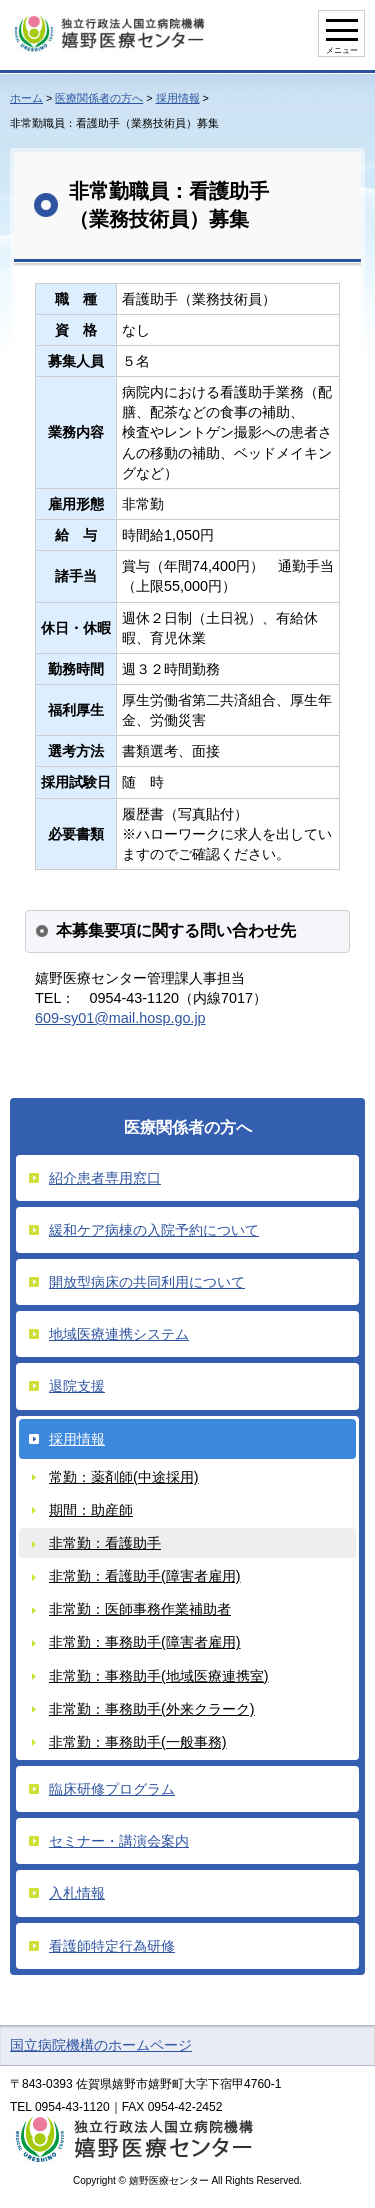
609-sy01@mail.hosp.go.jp (120, 1018)
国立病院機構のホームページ (101, 2045)
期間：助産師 (91, 1510)
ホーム (26, 98)
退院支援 (77, 1386)
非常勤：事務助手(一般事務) (138, 1742)
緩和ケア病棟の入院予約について (154, 1230)
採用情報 (178, 98)
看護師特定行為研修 (112, 1946)
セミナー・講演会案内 (119, 1841)
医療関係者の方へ (99, 98)
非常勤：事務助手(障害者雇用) (145, 1642)
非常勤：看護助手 (105, 1543)
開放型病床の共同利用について (147, 1282)
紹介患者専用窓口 (105, 1178)
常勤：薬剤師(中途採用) (124, 1477)
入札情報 (77, 1893)
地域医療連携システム (119, 1334)
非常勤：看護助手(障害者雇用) (145, 1576)
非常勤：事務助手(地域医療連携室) (159, 1676)
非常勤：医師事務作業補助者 (140, 1609)
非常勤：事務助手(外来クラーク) (152, 1709)
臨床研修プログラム (112, 1789)
